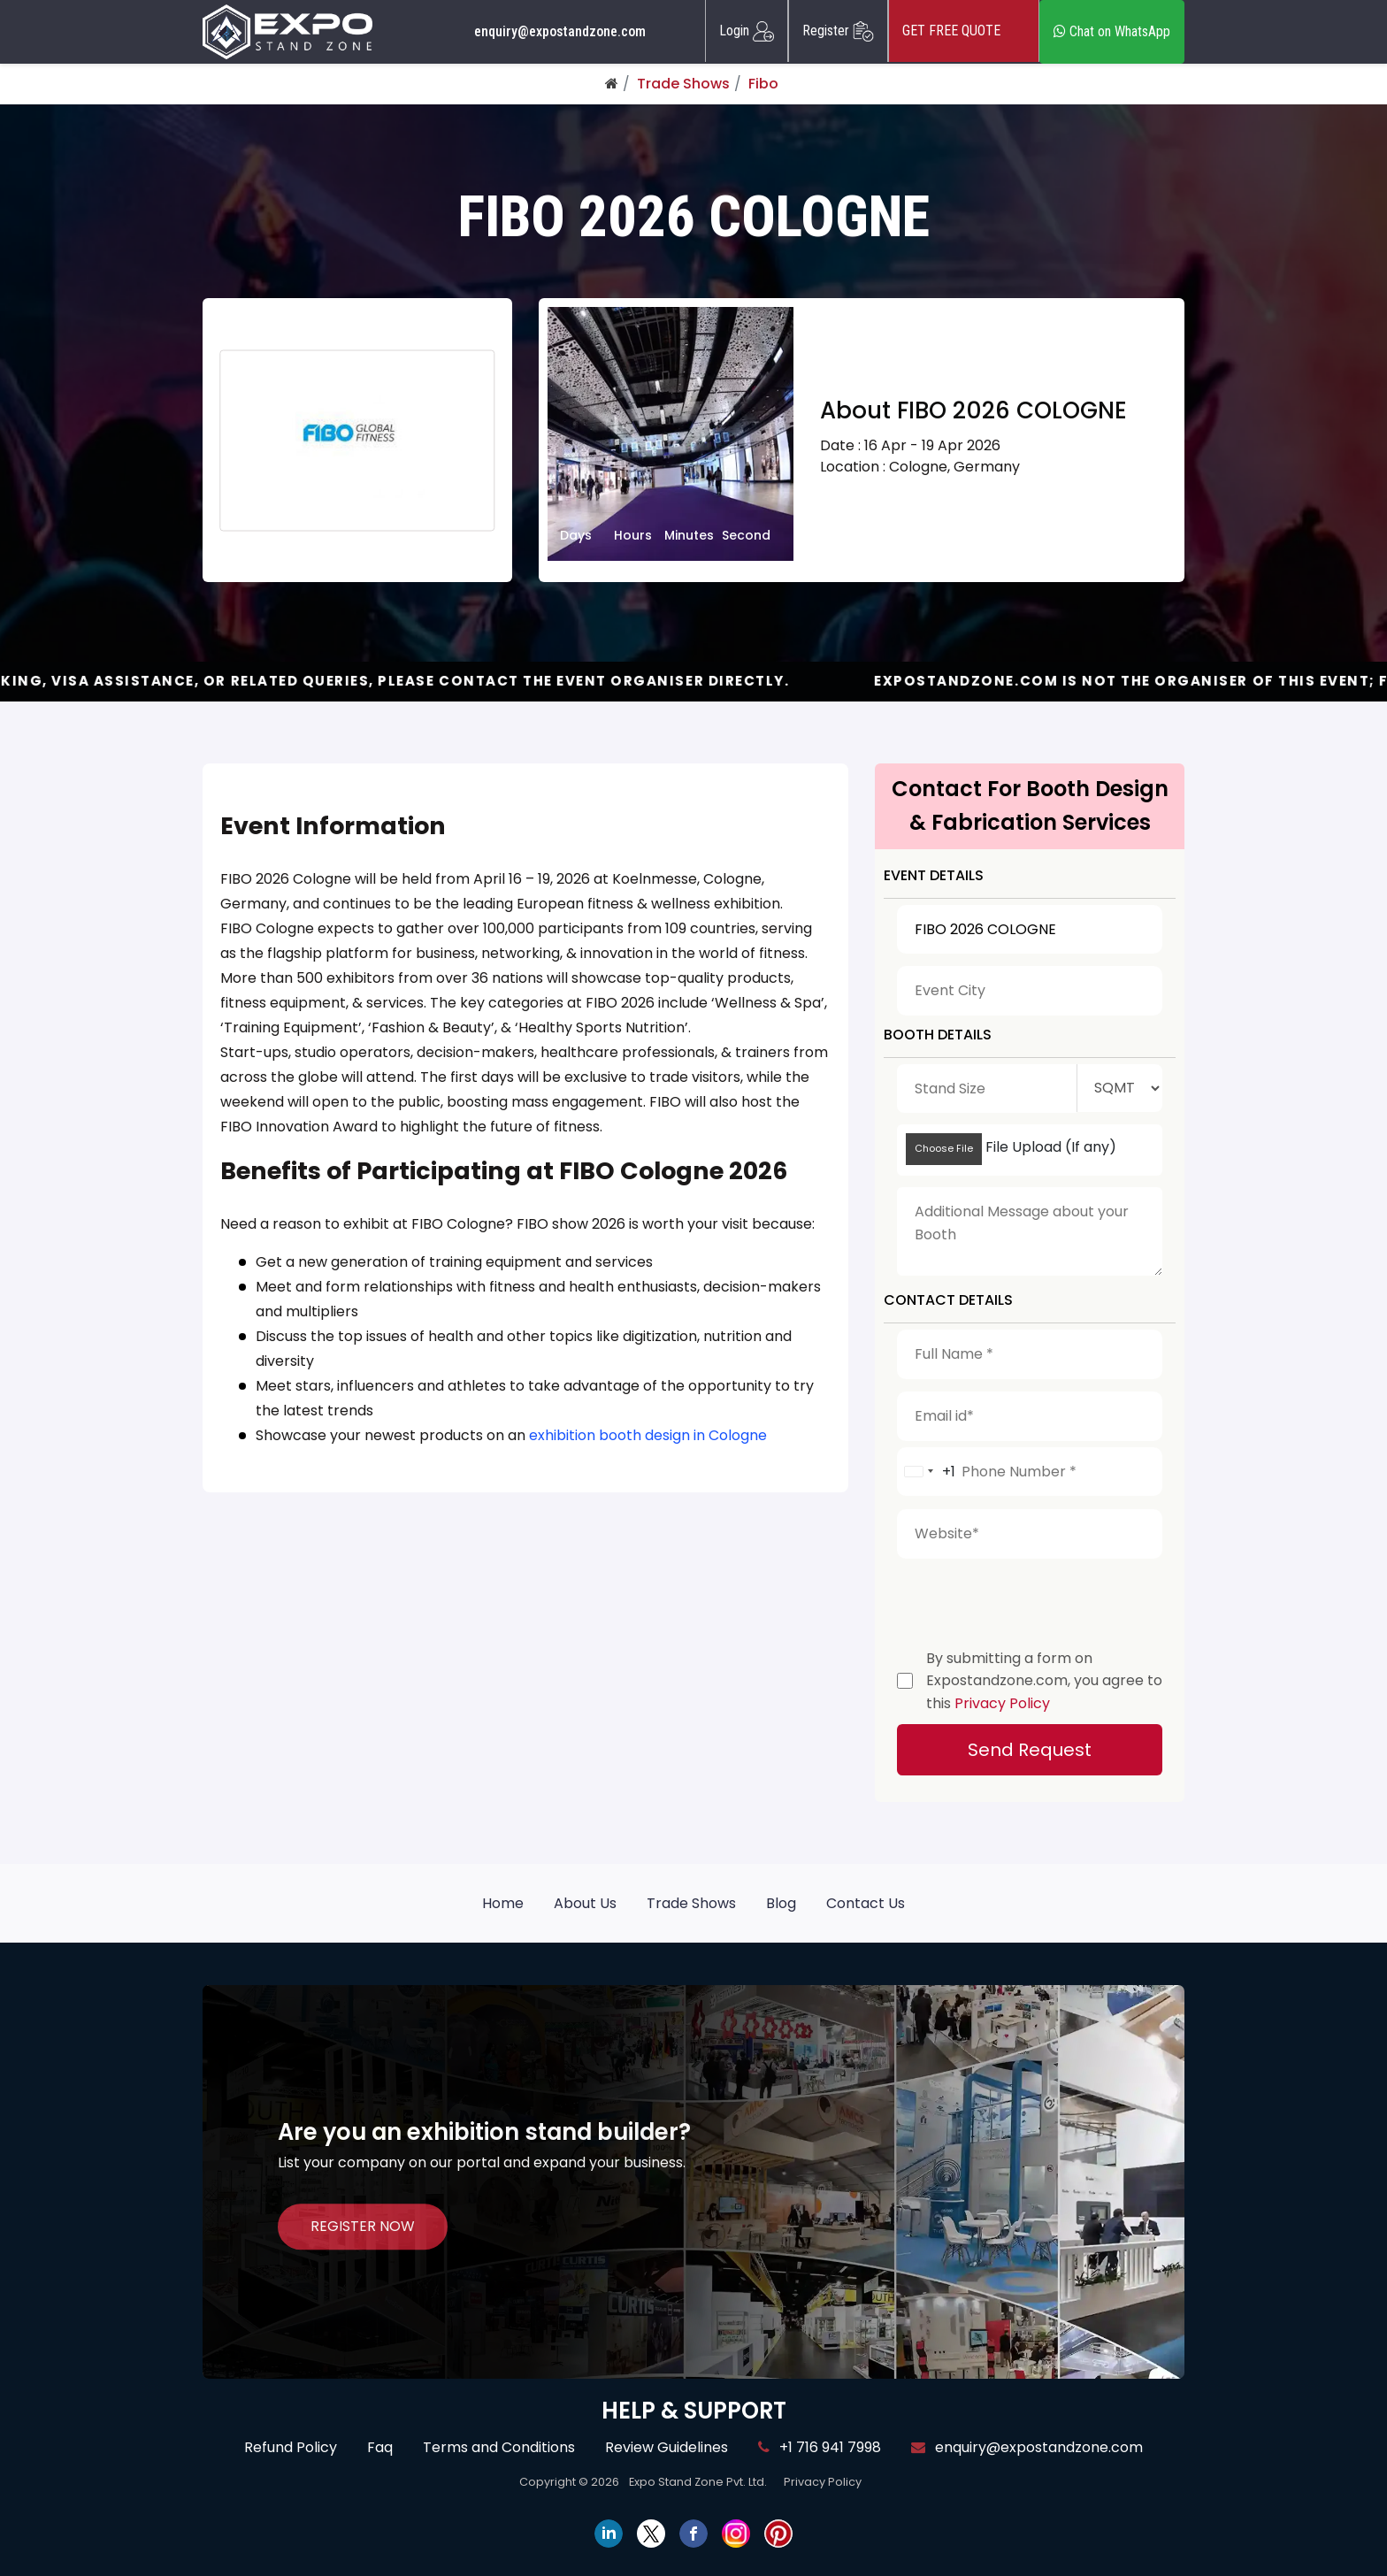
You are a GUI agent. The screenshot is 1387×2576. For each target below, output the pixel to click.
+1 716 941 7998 (819, 2447)
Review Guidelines (666, 2447)
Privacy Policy (1002, 1703)
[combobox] (926, 1472)
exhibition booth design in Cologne (648, 1435)
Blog (781, 1903)
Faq (380, 2447)
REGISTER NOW (362, 2227)
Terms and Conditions (499, 2447)
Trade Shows (683, 83)
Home (503, 1903)
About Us (585, 1903)
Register (838, 31)
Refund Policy (290, 2447)
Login (746, 31)
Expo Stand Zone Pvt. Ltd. (698, 2481)
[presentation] (1031, 1599)
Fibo (763, 83)
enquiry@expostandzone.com (560, 32)
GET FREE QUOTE (963, 31)
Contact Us (865, 1903)
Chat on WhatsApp (1112, 31)
